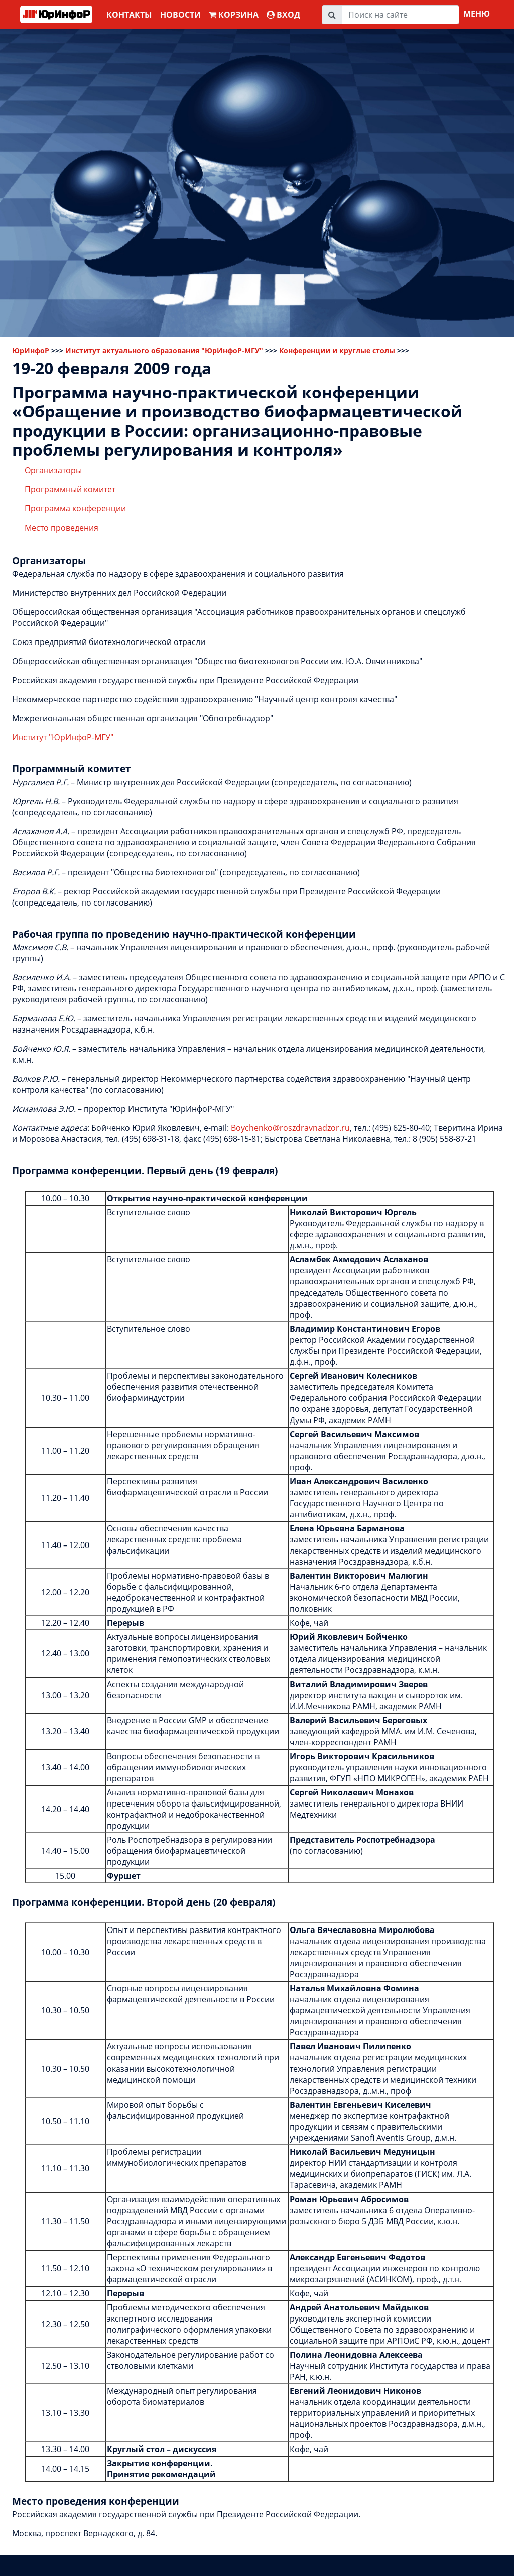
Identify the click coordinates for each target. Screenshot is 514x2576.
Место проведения (61, 527)
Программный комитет (70, 489)
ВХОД (283, 14)
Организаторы (53, 470)
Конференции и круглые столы (337, 350)
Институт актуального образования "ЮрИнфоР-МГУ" (164, 350)
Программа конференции (75, 508)
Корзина (234, 14)
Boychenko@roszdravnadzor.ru (290, 1127)
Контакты (129, 14)
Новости (180, 14)
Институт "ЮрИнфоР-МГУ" (62, 737)
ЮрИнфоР (30, 350)
